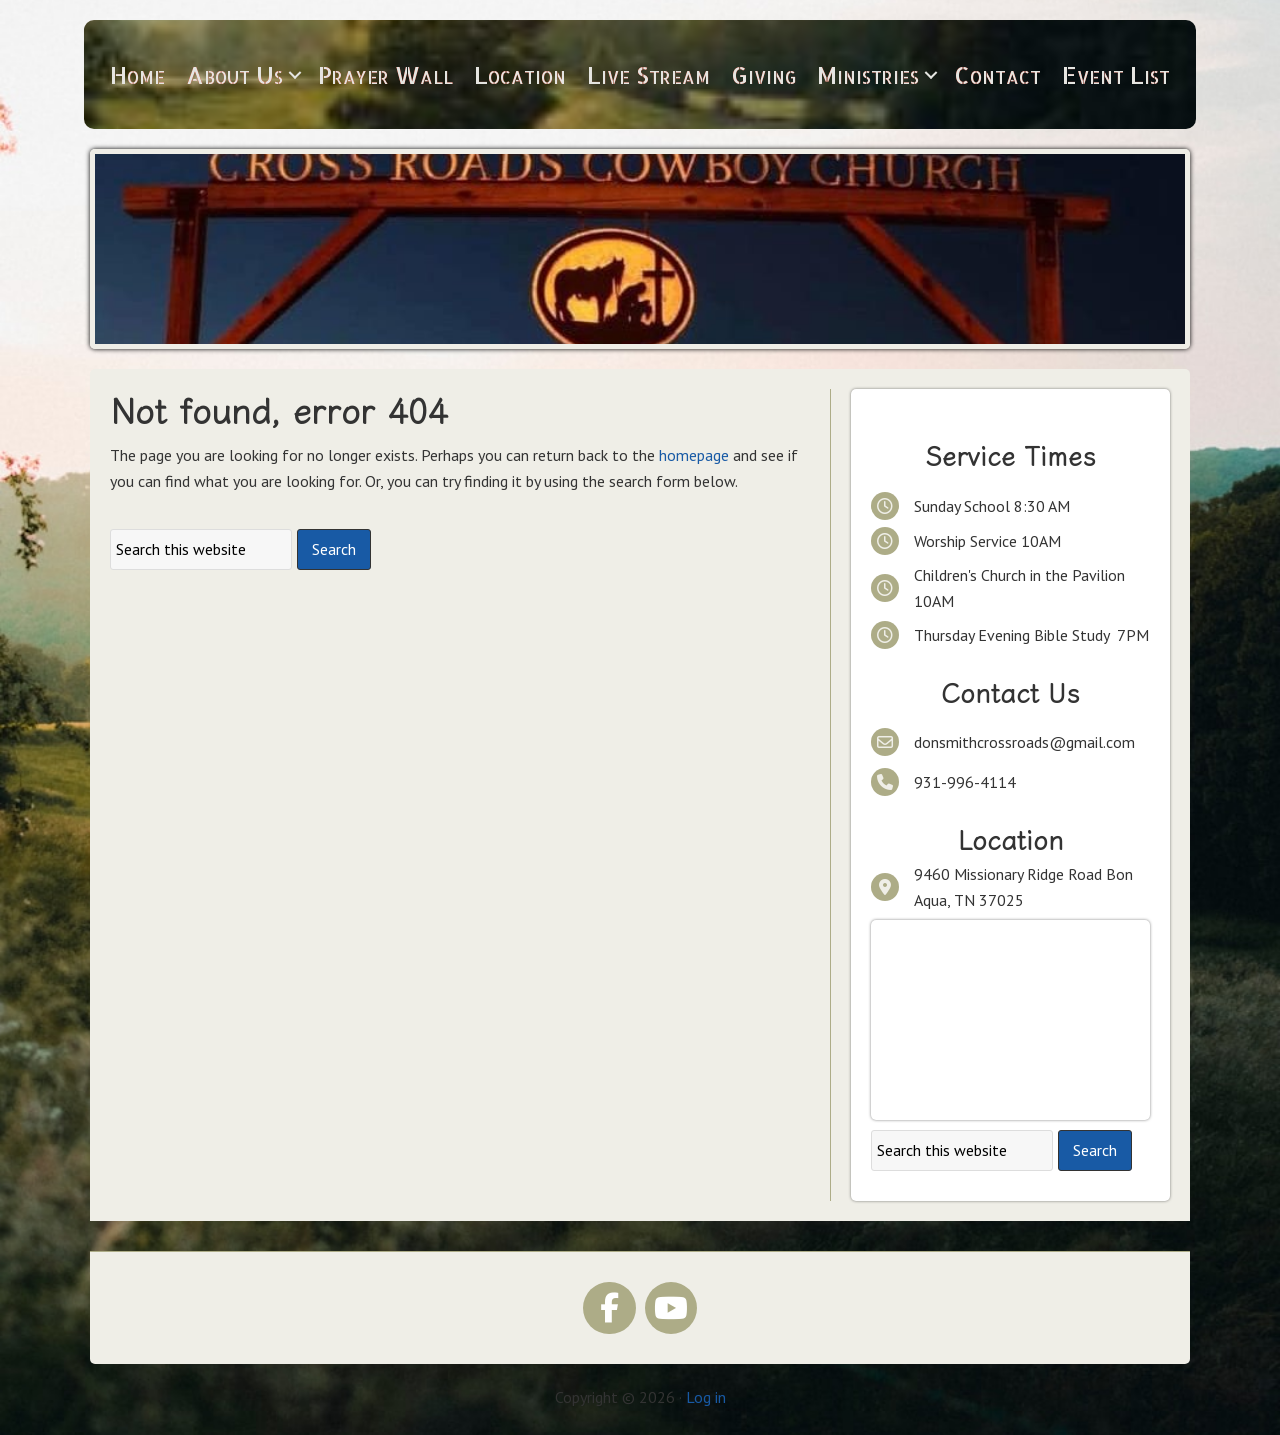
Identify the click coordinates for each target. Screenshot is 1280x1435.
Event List (1116, 74)
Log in (706, 1397)
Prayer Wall (385, 74)
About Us (234, 74)
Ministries (868, 74)
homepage (694, 455)
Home (137, 74)
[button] (295, 74)
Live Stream (648, 74)
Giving (763, 74)
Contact (997, 74)
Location (520, 74)
